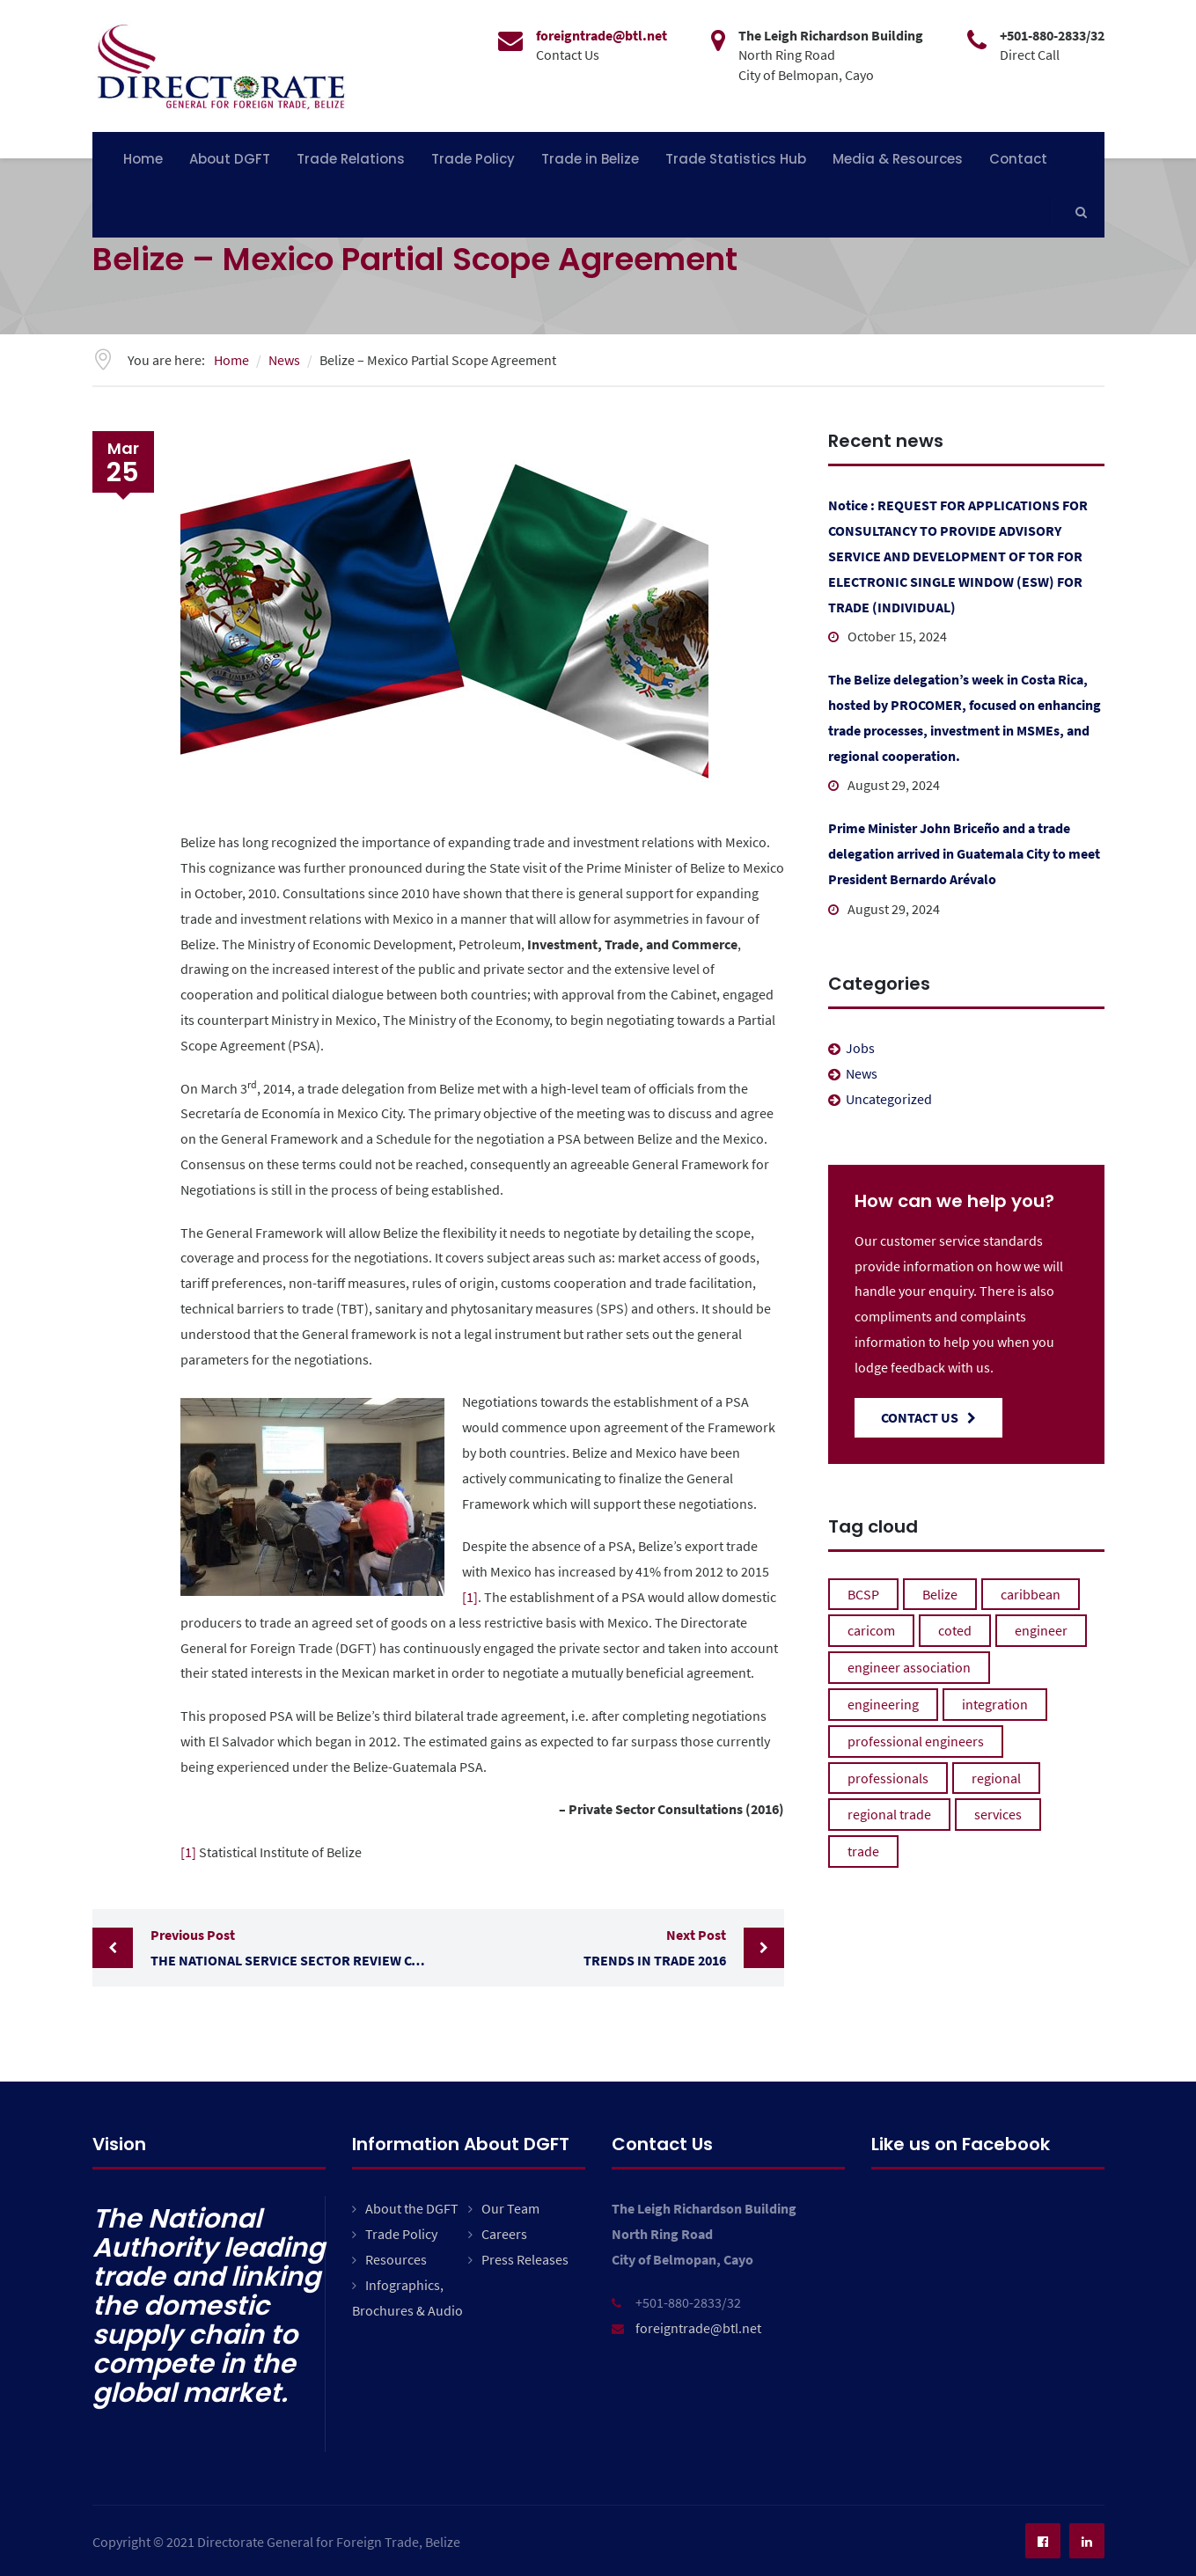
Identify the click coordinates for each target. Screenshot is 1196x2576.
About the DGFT (412, 2208)
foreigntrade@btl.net (698, 2328)
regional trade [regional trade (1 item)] (889, 1814)
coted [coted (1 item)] (955, 1630)
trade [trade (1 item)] (863, 1851)
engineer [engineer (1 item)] (1041, 1630)
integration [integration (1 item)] (995, 1704)
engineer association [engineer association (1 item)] (909, 1667)
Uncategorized (889, 1099)
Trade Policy (473, 159)
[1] (470, 1597)
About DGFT (229, 159)
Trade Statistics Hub (735, 159)
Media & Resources (898, 159)
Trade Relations (351, 159)
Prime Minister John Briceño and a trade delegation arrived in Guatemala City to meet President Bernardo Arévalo (964, 853)
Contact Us (928, 1417)
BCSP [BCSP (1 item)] (863, 1594)
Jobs (860, 1048)
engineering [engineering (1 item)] (883, 1704)
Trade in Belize (590, 159)
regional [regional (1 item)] (996, 1778)
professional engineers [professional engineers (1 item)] (915, 1741)
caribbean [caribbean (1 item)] (1030, 1594)
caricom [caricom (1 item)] (871, 1630)
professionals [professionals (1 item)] (887, 1778)
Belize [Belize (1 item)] (940, 1594)
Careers (504, 2234)
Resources (396, 2259)
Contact (1018, 159)
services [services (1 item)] (998, 1814)
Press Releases (525, 2259)
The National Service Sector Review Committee (294, 1945)
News (861, 1073)
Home (143, 159)
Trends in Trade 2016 (586, 1945)
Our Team (510, 2208)
